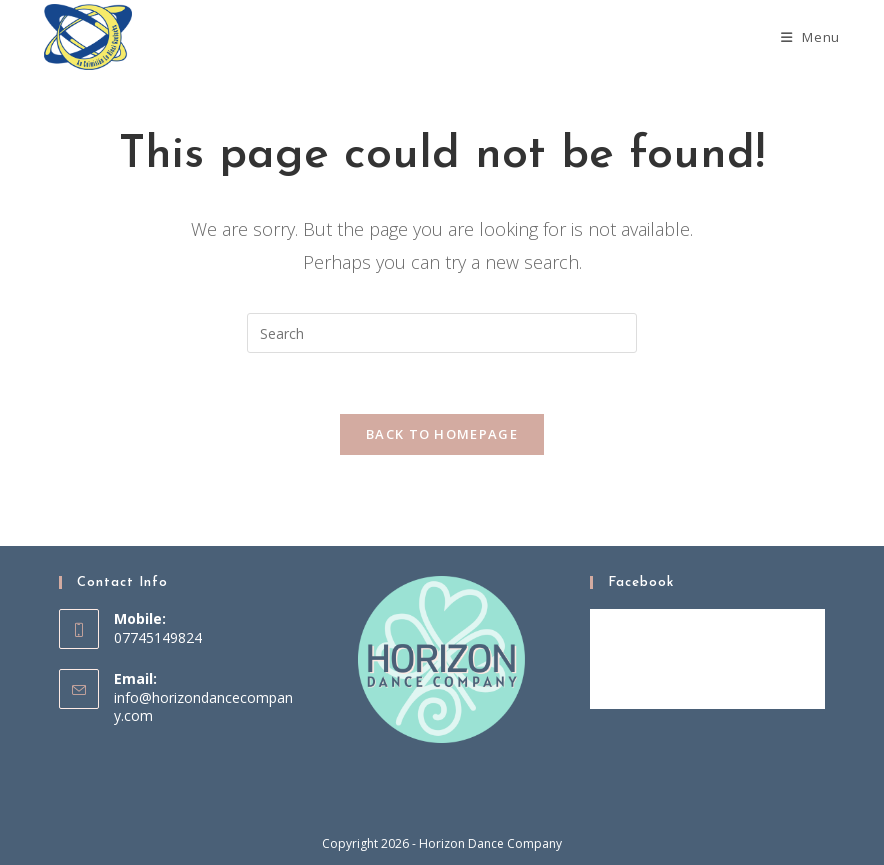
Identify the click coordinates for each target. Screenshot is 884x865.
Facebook (641, 582)
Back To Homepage (442, 434)
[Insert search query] (442, 333)
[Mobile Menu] (810, 37)
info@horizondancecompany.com (203, 706)
